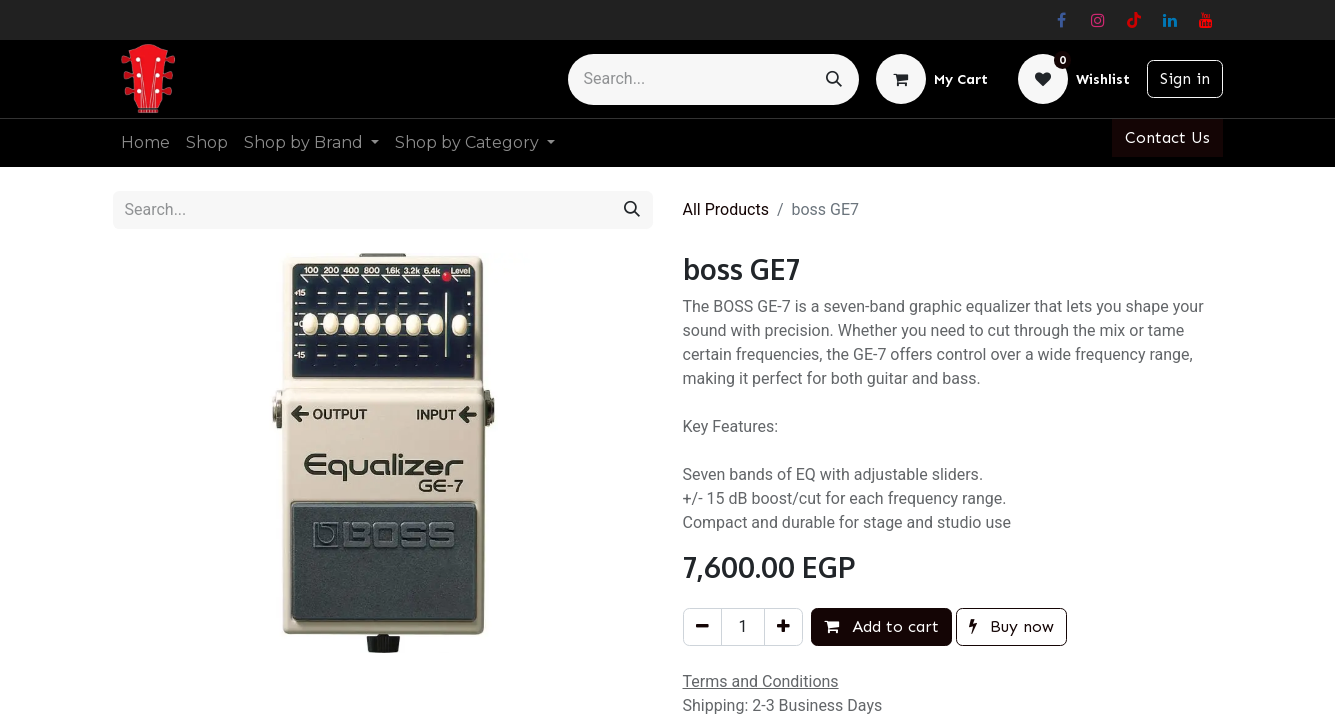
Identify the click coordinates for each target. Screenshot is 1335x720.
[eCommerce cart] (932, 79)
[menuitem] (145, 143)
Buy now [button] (1011, 626)
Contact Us (1167, 137)
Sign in (1185, 78)
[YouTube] (1206, 20)
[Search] (834, 79)
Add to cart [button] (881, 626)
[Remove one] (702, 627)
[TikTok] (1134, 20)
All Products (726, 209)
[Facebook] (1062, 20)
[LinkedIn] (1170, 20)
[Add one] (783, 627)
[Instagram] (1098, 20)
